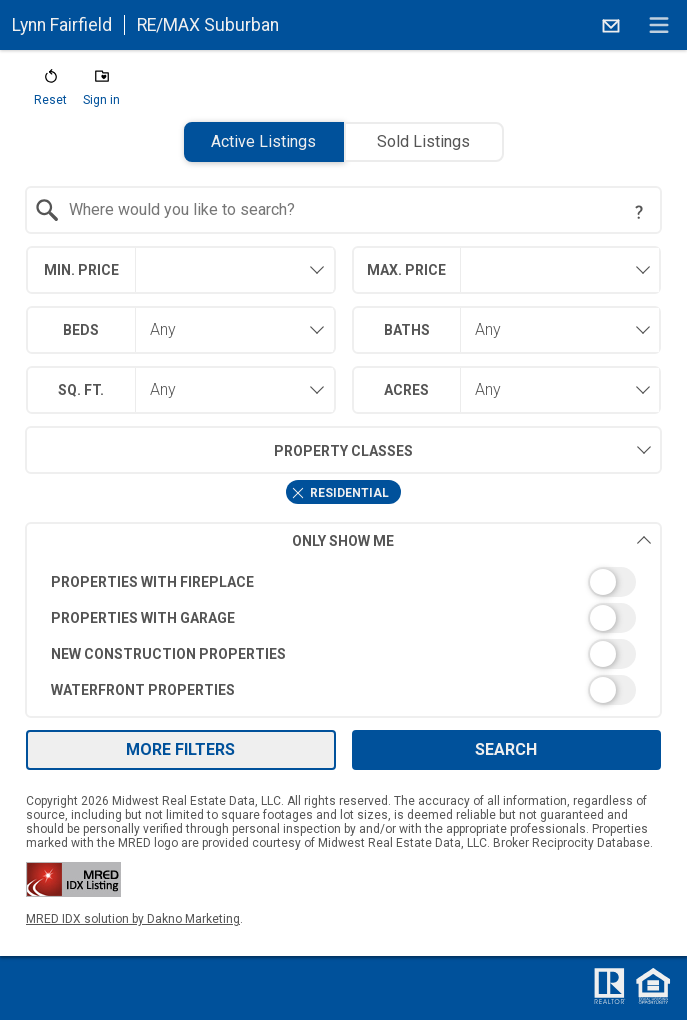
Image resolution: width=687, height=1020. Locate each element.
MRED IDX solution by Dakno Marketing (133, 919)
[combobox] (344, 210)
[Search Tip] (639, 212)
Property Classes (219, 450)
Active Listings (263, 141)
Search (506, 749)
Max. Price (406, 270)
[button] (50, 92)
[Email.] (611, 25)
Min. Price (81, 270)
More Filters (180, 749)
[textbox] (356, 210)
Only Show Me (472, 540)
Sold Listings (423, 141)
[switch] (344, 582)
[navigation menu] (659, 25)
